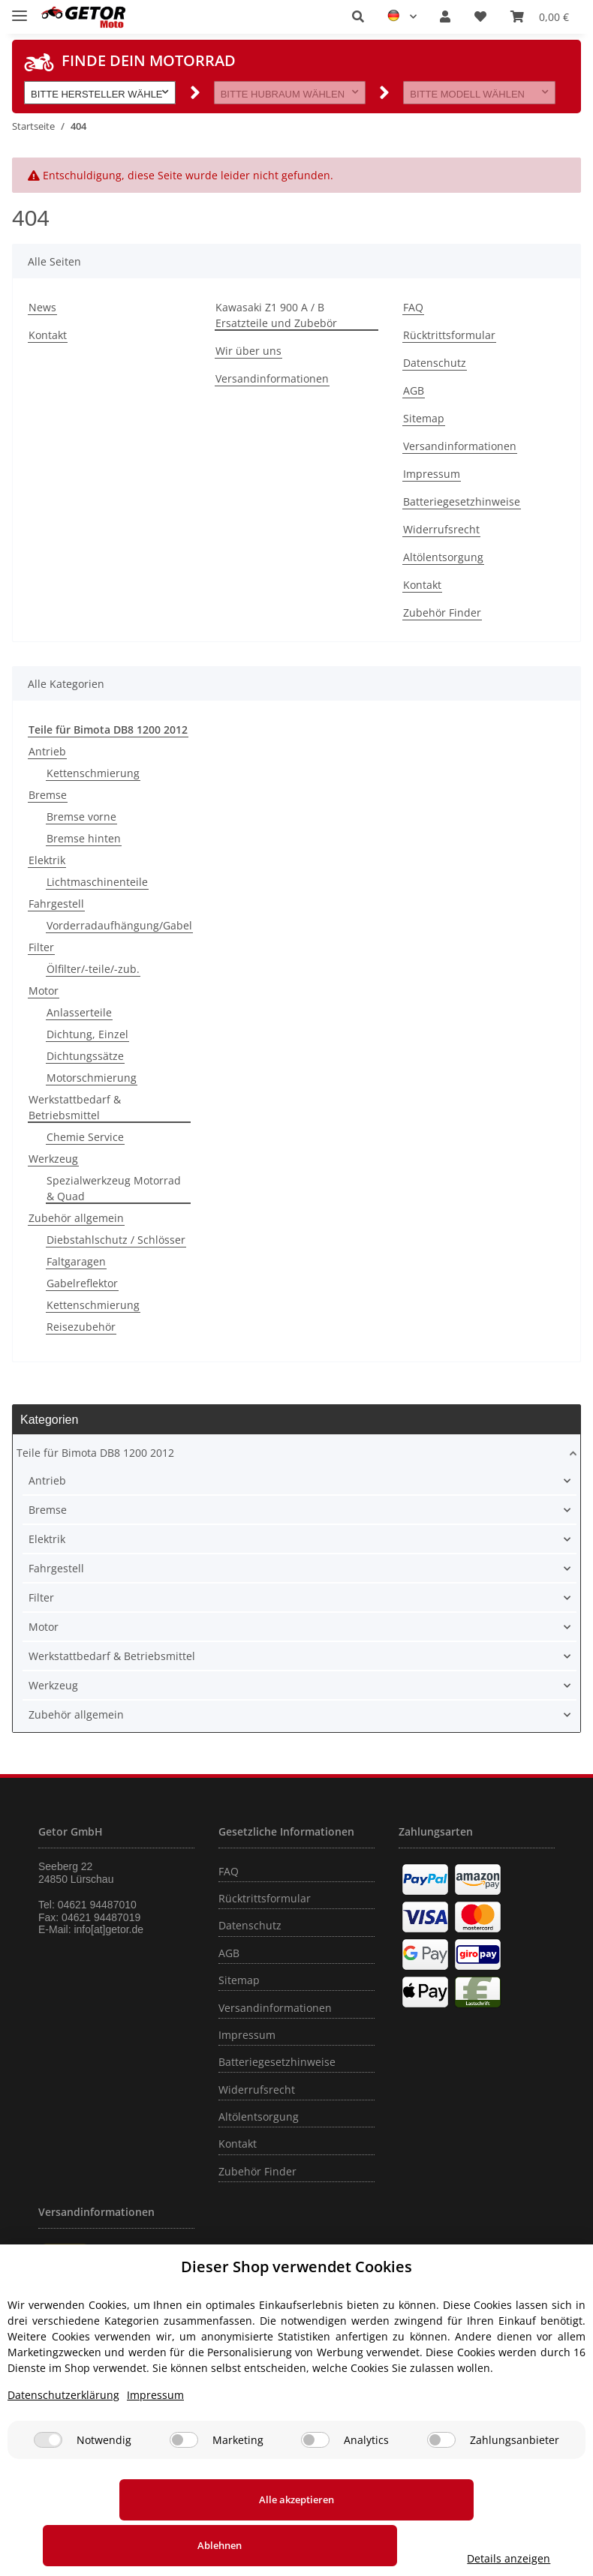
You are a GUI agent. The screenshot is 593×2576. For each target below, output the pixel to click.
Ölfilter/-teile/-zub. (93, 969)
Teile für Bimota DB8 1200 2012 (95, 1453)
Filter (41, 947)
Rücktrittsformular (449, 335)
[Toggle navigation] (19, 9)
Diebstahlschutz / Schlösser (116, 1239)
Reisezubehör (81, 1327)
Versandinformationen (272, 378)
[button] (358, 17)
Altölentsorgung (443, 557)
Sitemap (423, 418)
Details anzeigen (511, 2558)
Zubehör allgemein (76, 1218)
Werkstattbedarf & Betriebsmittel (75, 1107)
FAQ (413, 307)
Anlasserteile (79, 1012)
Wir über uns (248, 351)
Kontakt (48, 335)
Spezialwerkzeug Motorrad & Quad (114, 1188)
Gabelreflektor (82, 1283)
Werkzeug (53, 1158)
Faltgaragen (76, 1261)
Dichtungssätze (85, 1056)
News (42, 307)
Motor (44, 990)
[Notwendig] (48, 2485)
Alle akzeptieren (114, 2545)
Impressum (431, 474)
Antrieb (47, 751)
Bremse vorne (81, 816)
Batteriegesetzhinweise (461, 501)
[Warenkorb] (539, 17)
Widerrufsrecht (441, 529)
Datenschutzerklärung (63, 2440)
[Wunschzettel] (480, 17)
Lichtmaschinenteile (97, 882)
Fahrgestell (56, 903)
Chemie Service (85, 1137)
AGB (413, 390)
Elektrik (47, 860)
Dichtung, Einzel (87, 1034)
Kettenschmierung (93, 773)
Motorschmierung (92, 1077)
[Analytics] (315, 2485)
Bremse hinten (84, 838)
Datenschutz (434, 363)
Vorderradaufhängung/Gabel (119, 925)
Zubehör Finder (442, 612)
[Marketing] (184, 2485)
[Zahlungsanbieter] (441, 2485)
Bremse (48, 795)
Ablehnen (330, 2545)
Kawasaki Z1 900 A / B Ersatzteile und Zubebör (276, 315)
